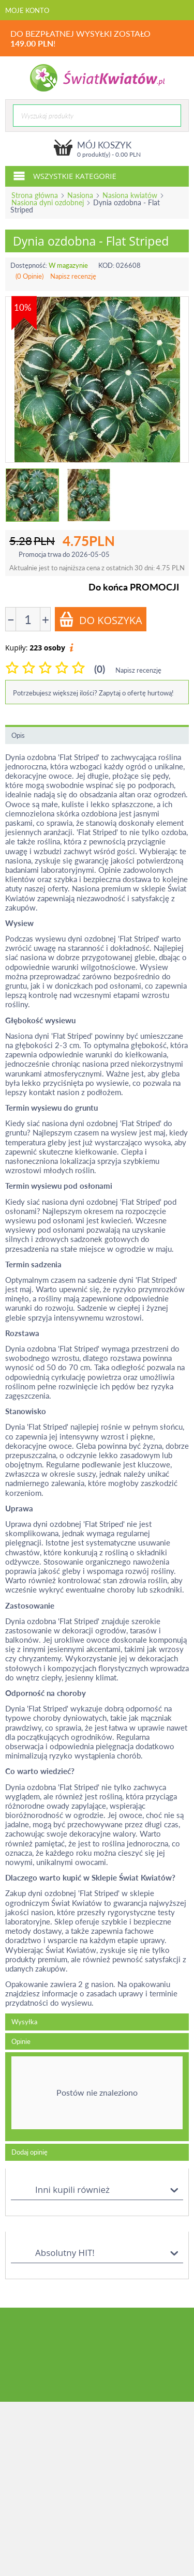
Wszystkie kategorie (64, 175)
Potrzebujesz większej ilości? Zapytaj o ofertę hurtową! (93, 693)
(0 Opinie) (29, 276)
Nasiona (80, 195)
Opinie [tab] (21, 2041)
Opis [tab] (18, 735)
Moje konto (27, 10)
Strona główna (34, 195)
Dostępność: (28, 265)
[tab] (97, 2096)
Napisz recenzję (73, 276)
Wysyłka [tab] (24, 2022)
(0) (99, 669)
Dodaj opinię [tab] (29, 2152)
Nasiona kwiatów (129, 195)
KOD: (106, 265)
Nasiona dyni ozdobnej (47, 202)
